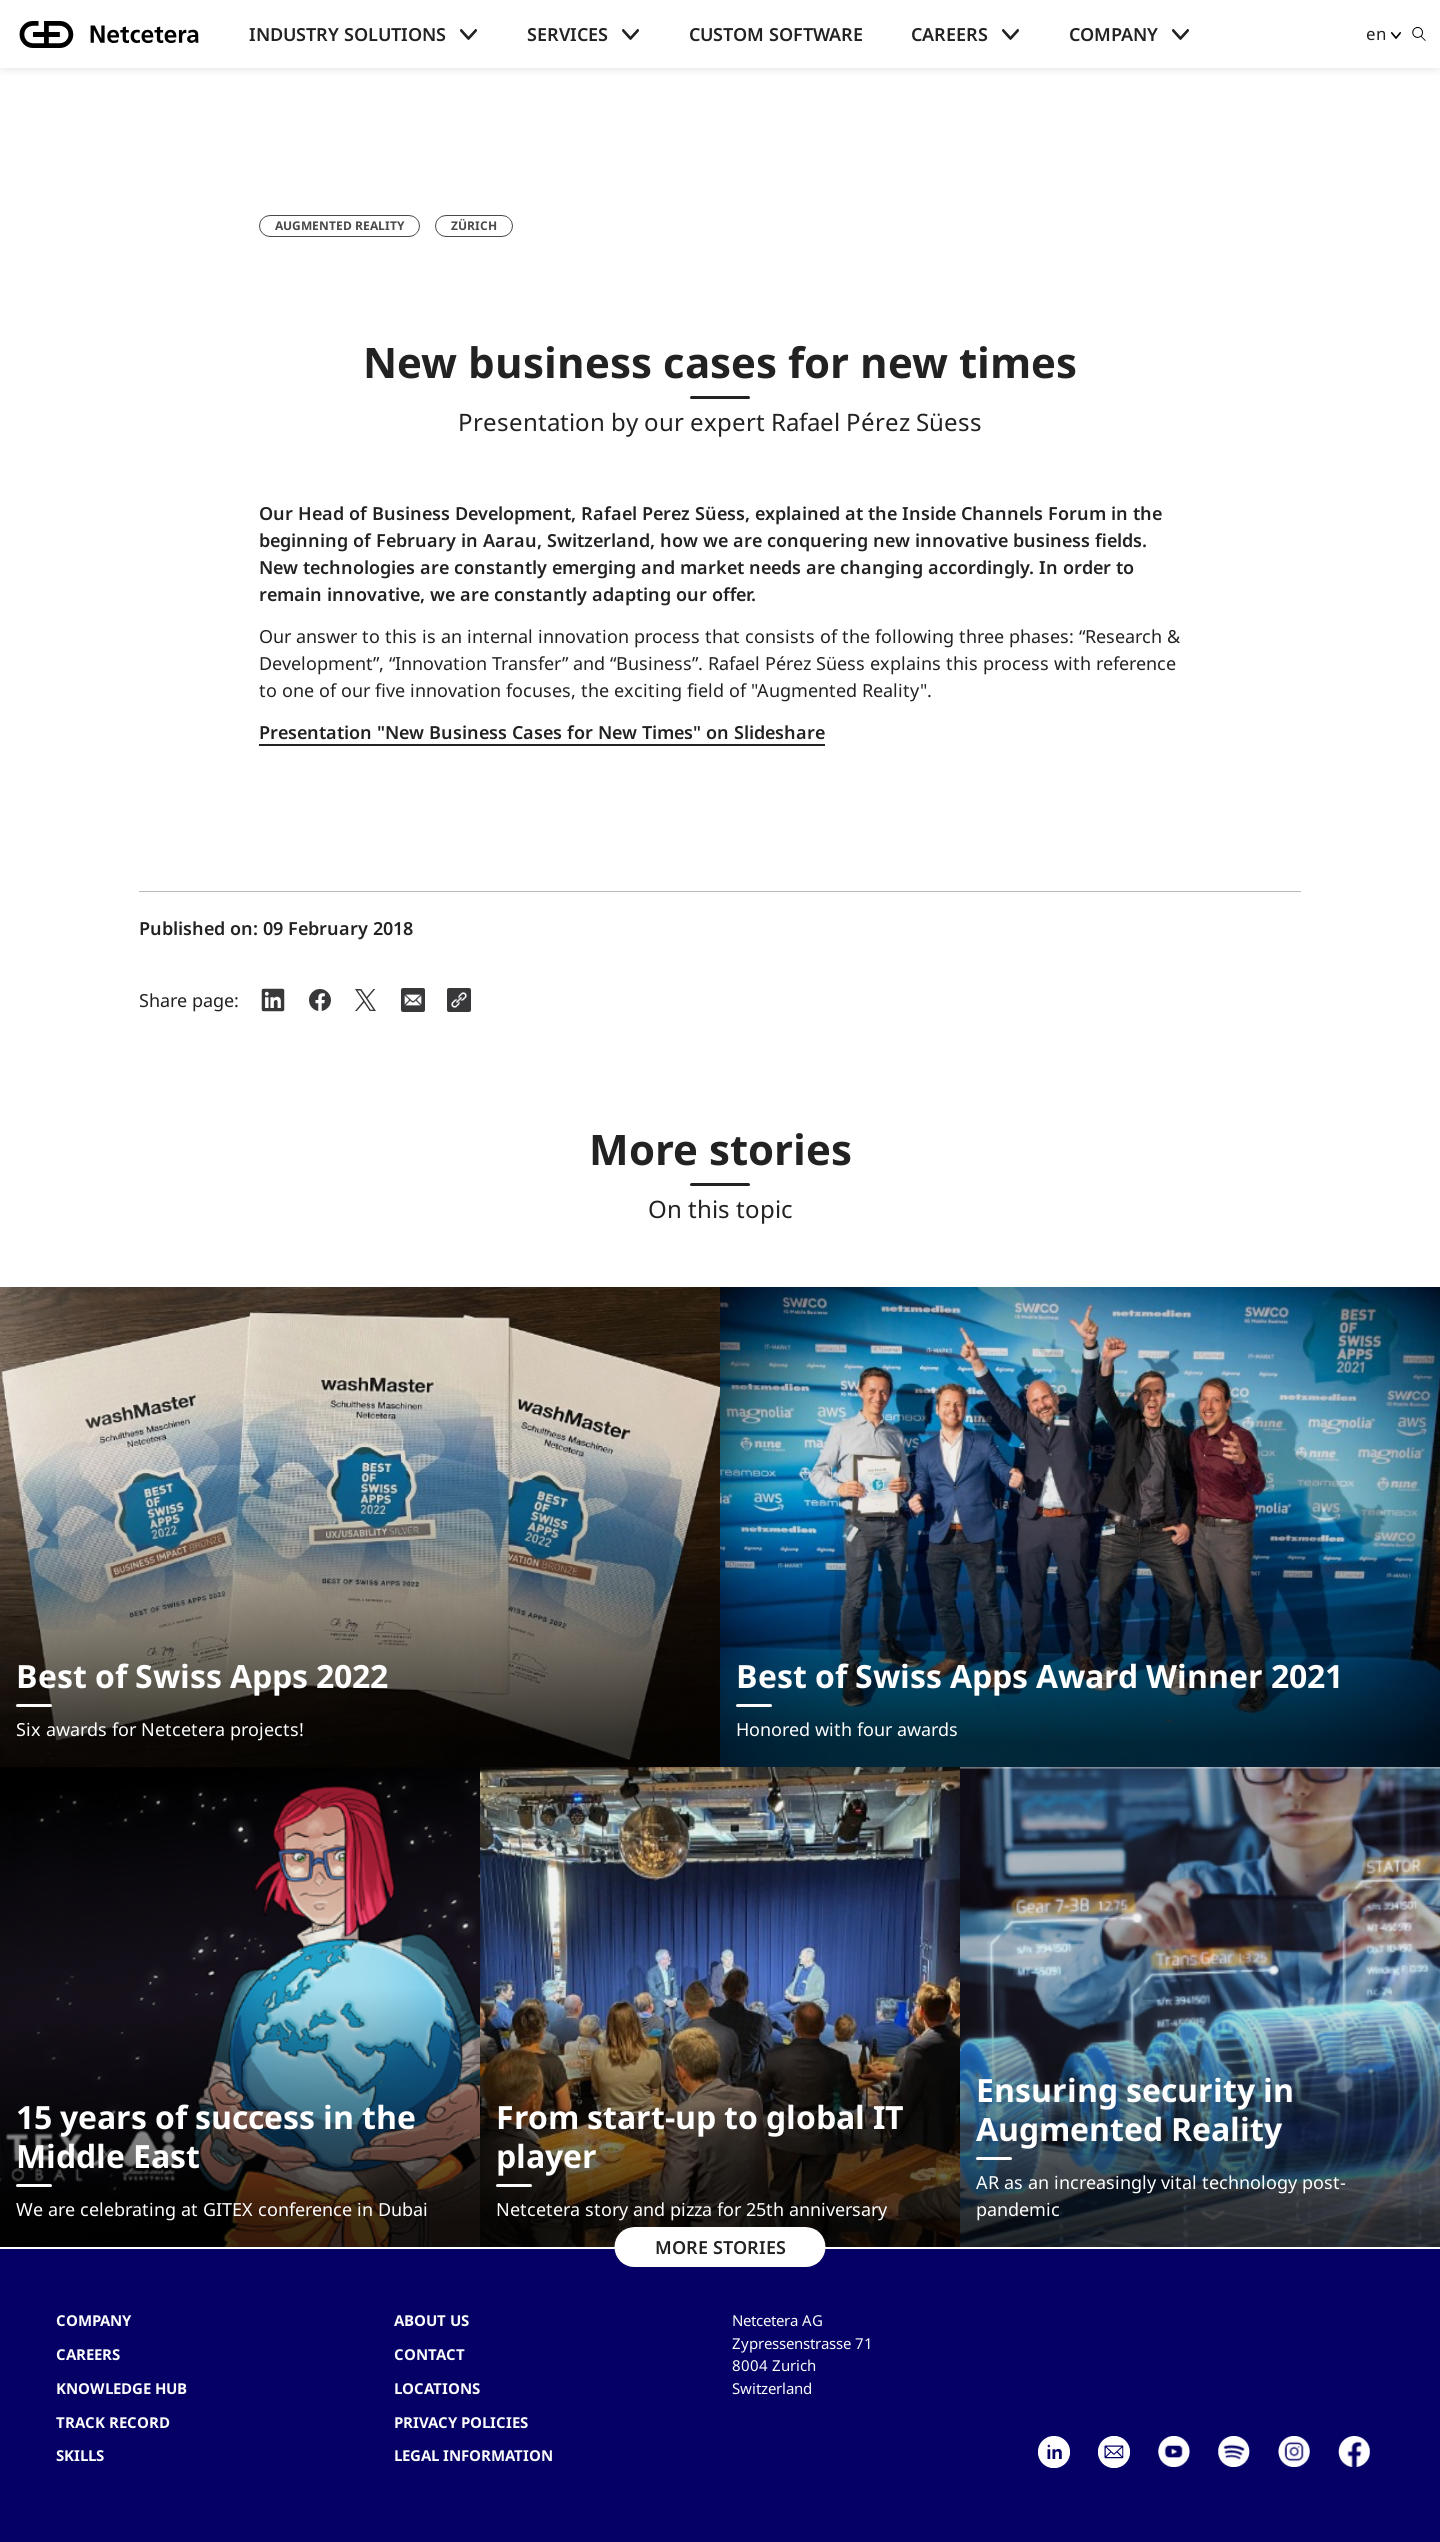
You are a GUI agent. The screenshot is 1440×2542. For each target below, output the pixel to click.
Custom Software (776, 34)
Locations (437, 2388)
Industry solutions (347, 34)
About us (431, 2320)
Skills (80, 2455)
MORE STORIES (720, 2247)
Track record (113, 2422)
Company (1113, 34)
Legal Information (473, 2455)
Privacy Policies (461, 2422)
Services (567, 34)
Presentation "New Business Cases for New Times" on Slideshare (542, 732)
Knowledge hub (121, 2388)
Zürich (474, 225)
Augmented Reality (339, 225)
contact (429, 2354)
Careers (949, 34)
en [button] (1376, 33)
